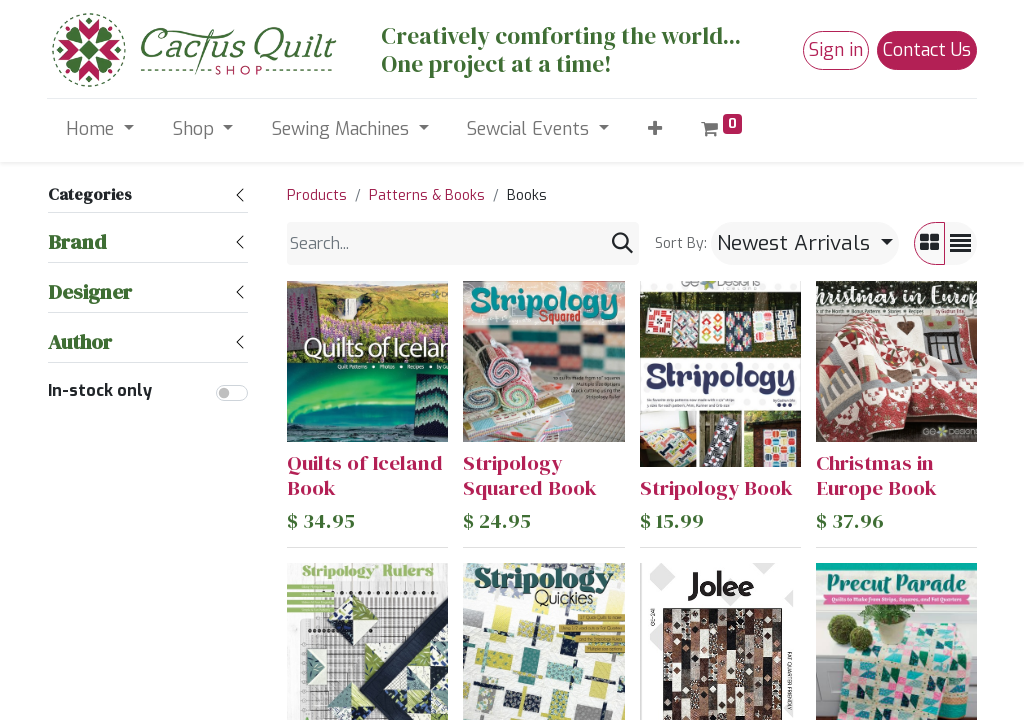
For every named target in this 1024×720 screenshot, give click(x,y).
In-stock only (100, 390)
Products (317, 195)
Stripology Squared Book (530, 475)
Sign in (836, 50)
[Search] (622, 243)
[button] (654, 129)
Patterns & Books (427, 195)
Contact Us (927, 50)
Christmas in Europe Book (876, 475)
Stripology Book (716, 487)
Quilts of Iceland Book (365, 475)
